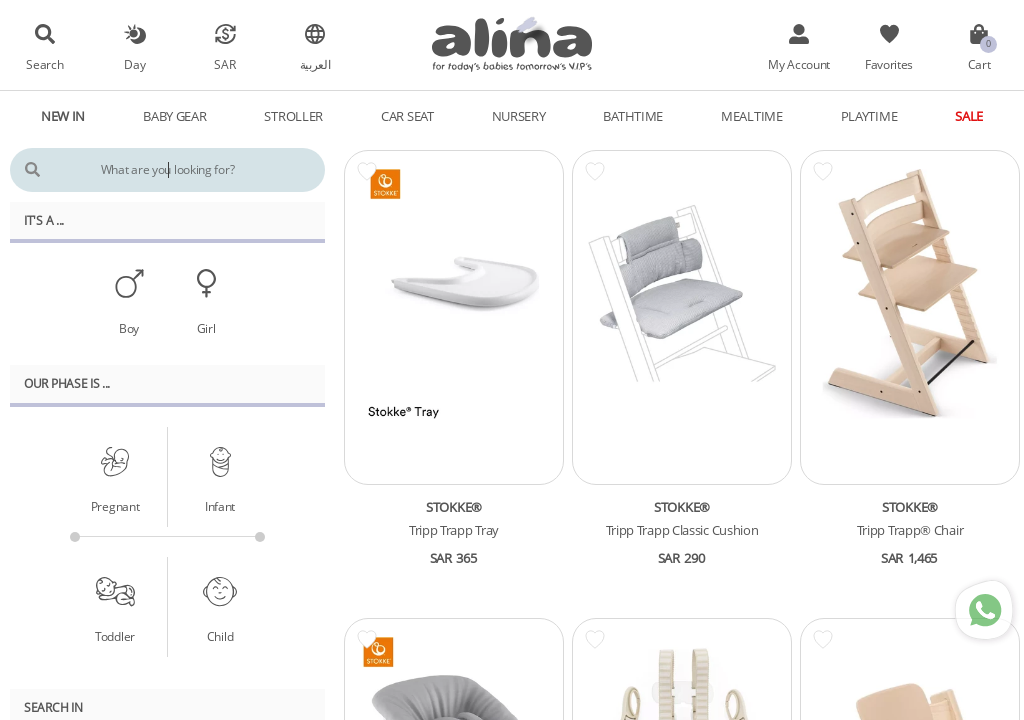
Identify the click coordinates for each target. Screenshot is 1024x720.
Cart (979, 64)
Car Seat (407, 116)
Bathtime (633, 116)
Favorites (889, 64)
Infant (220, 506)
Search (44, 64)
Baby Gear (174, 116)
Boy (129, 328)
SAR (224, 64)
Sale (969, 116)
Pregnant (115, 506)
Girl (206, 328)
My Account (799, 64)
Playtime (869, 116)
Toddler (115, 636)
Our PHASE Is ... (67, 383)
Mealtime (752, 116)
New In (63, 116)
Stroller (293, 116)
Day (134, 64)
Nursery (519, 116)
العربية (315, 64)
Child (220, 636)
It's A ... (44, 220)
